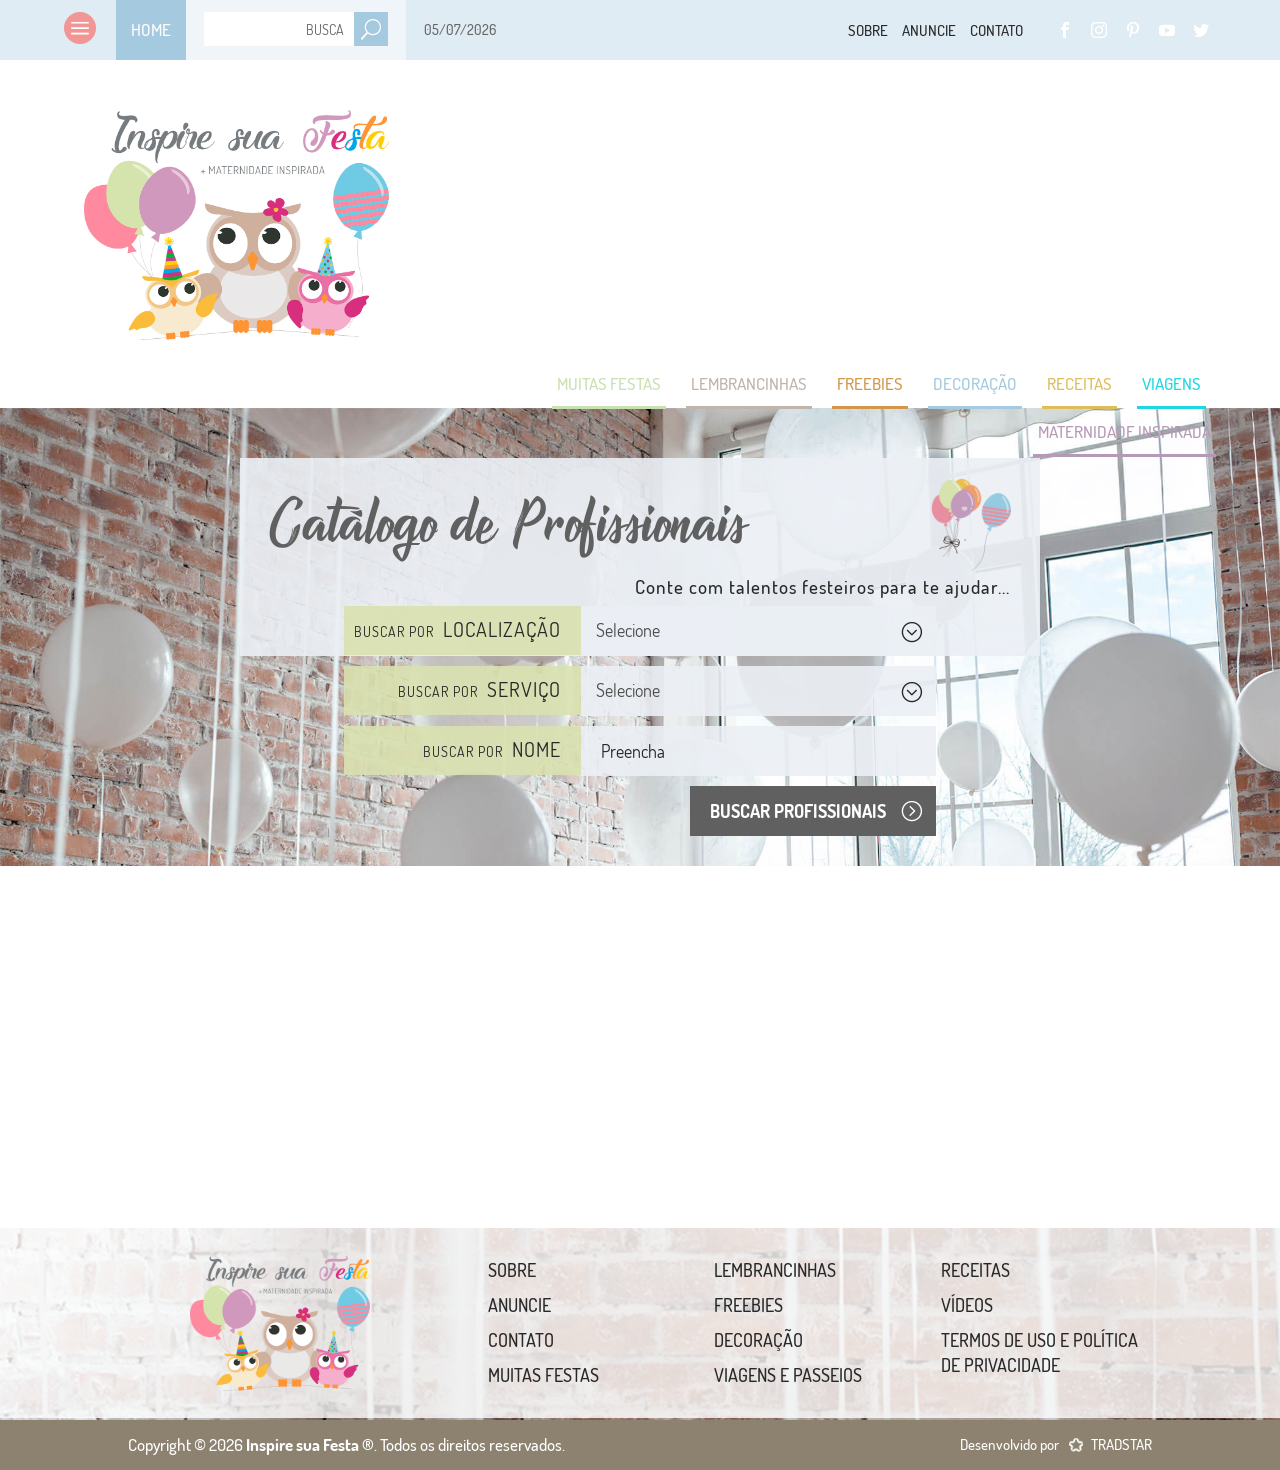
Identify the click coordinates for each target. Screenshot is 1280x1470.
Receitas (1079, 383)
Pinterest (1133, 30)
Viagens (1171, 383)
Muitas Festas (609, 383)
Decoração (975, 383)
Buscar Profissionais (798, 811)
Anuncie (929, 30)
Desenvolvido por (1056, 1444)
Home (151, 29)
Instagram (1099, 30)
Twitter (1201, 30)
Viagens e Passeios (788, 1375)
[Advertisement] (852, 260)
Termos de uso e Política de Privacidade (1039, 1352)
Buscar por (457, 629)
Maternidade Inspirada (1124, 431)
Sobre (868, 30)
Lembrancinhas (749, 383)
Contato (996, 30)
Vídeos (967, 1305)
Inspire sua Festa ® (237, 215)
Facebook (1065, 30)
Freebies (870, 383)
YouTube (1167, 30)
